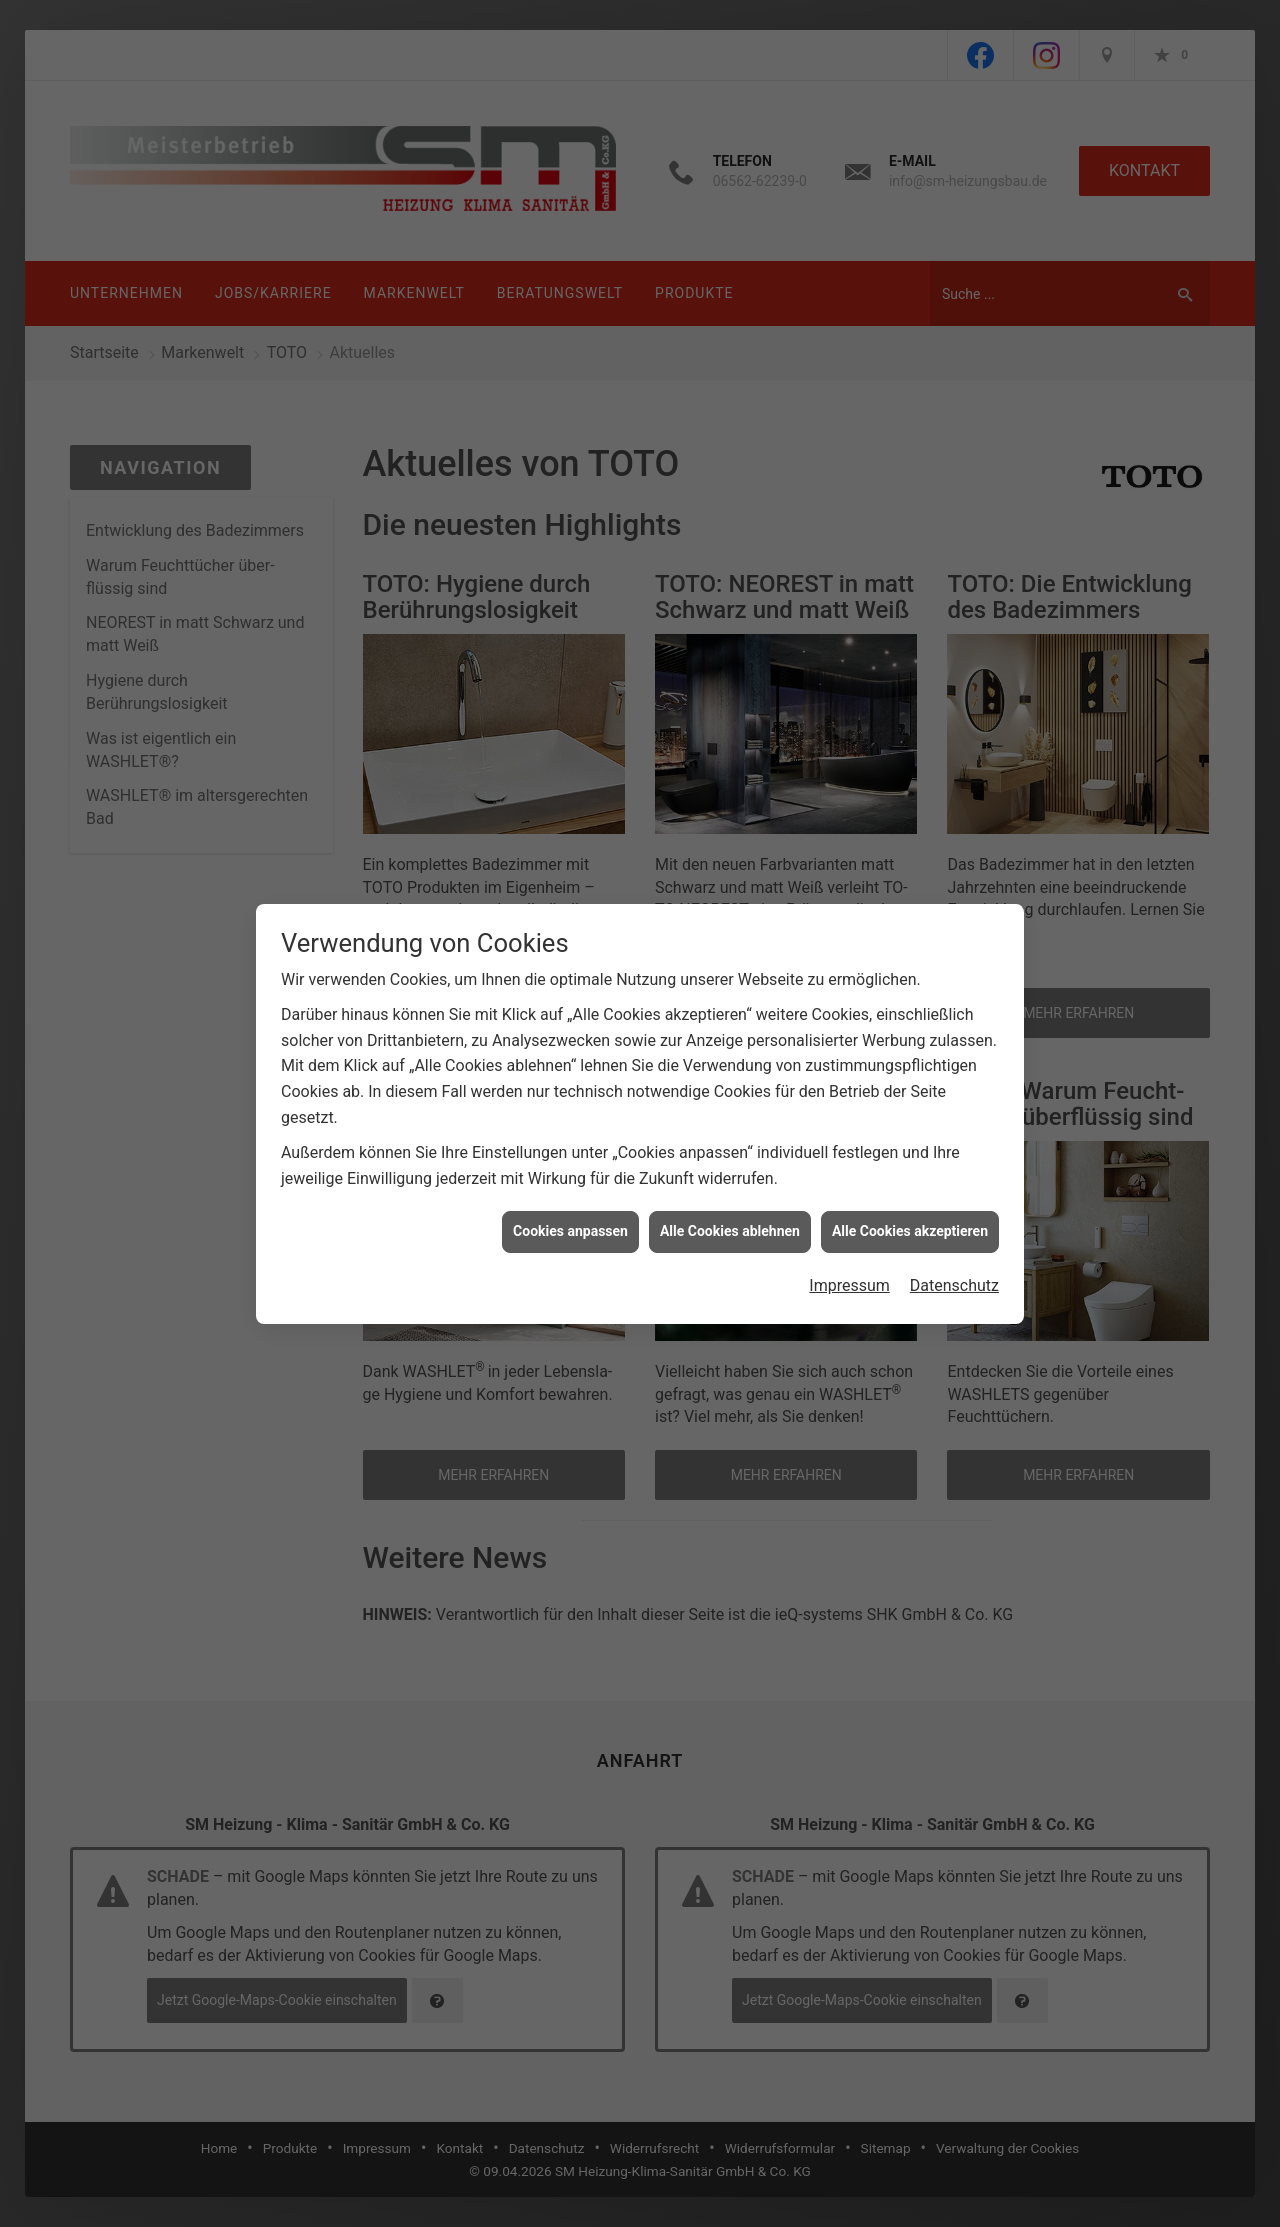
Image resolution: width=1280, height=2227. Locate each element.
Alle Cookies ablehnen (730, 1175)
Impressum (849, 1229)
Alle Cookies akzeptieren (910, 1175)
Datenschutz (954, 1229)
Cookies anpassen (570, 1175)
